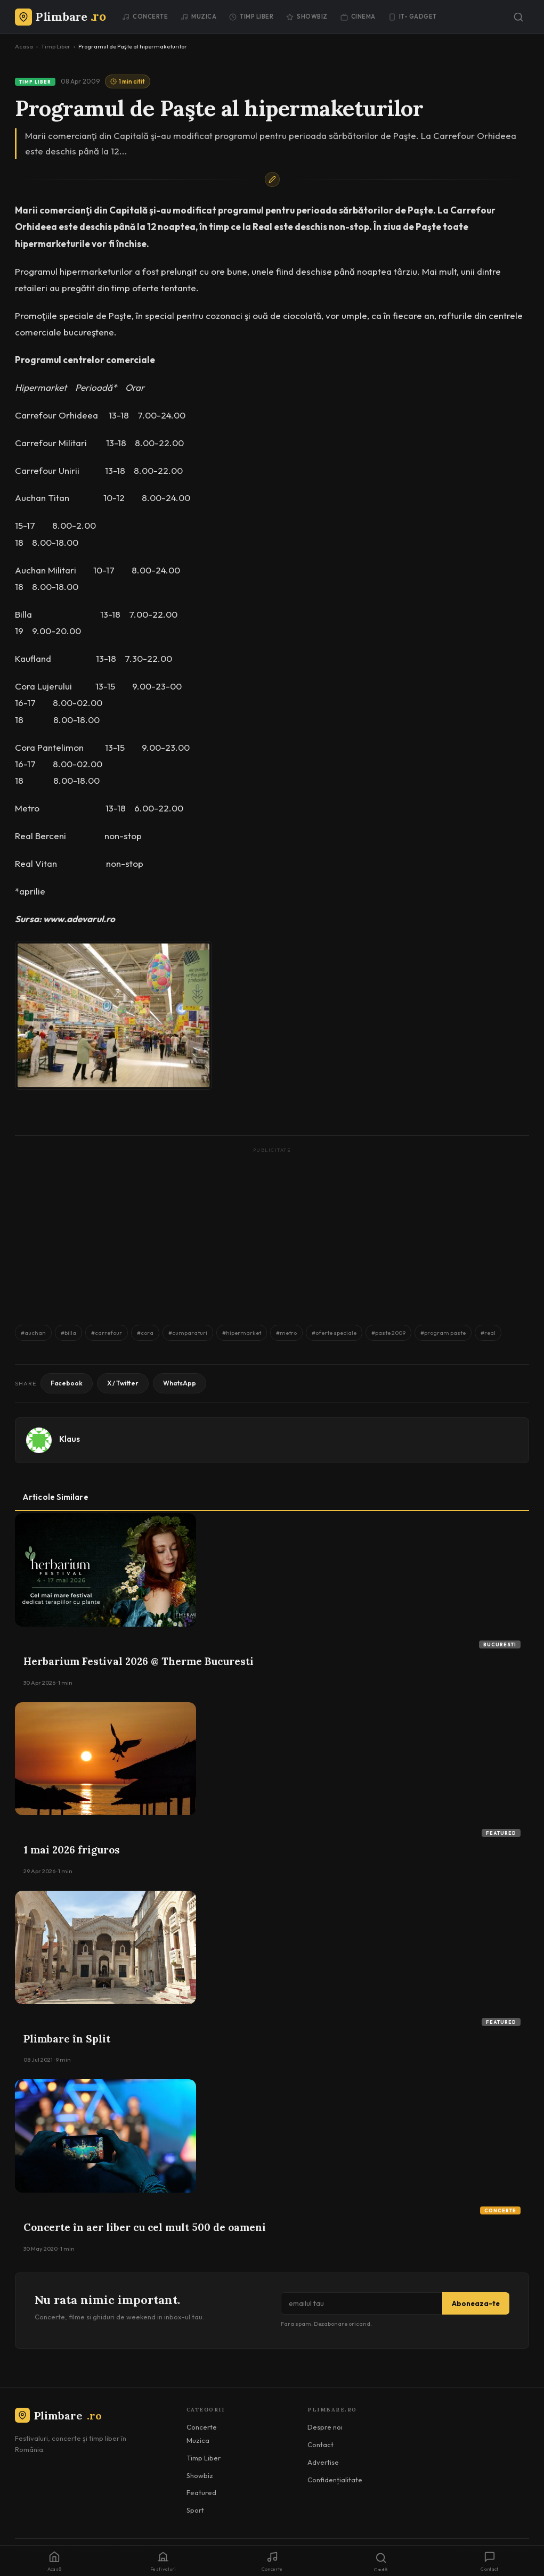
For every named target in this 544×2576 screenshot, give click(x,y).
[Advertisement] (272, 1231)
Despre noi (325, 2427)
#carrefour (106, 1332)
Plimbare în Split (66, 2038)
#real (488, 1332)
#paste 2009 (388, 1332)
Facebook (67, 1383)
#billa (68, 1332)
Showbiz (307, 16)
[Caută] (518, 17)
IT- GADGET (412, 16)
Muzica (198, 16)
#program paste (443, 1332)
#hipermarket (241, 1332)
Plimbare (58, 2415)
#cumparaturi (187, 1332)
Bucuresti (499, 1644)
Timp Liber (251, 16)
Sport (195, 2510)
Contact (320, 2444)
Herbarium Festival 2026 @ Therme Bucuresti (138, 1661)
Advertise (323, 2462)
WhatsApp (179, 1383)
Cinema (358, 16)
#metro (286, 1332)
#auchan (33, 1332)
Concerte (145, 16)
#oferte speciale (334, 1332)
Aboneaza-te (476, 2303)
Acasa (24, 46)
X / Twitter (123, 1383)
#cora (145, 1332)
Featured (501, 1833)
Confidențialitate (334, 2479)
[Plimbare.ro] (60, 16)
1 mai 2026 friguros (71, 1849)
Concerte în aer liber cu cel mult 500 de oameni (144, 2227)
